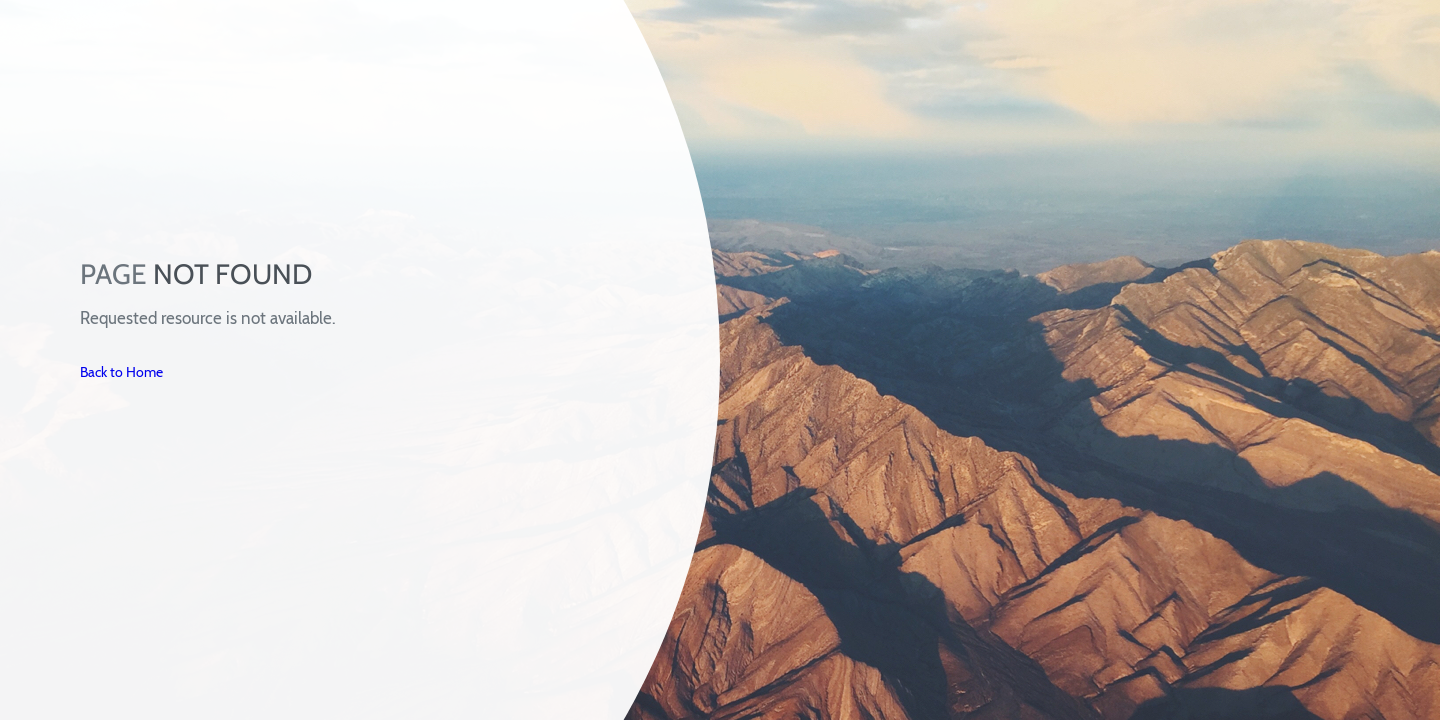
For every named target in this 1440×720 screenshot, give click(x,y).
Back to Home (121, 372)
